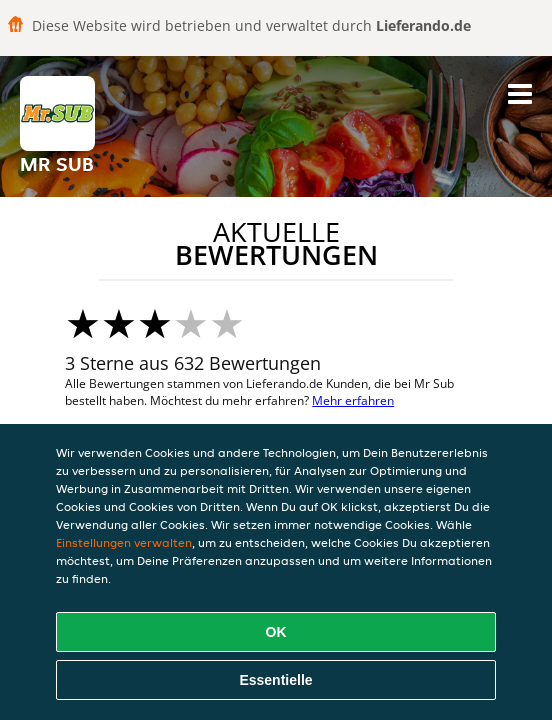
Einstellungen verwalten (124, 542)
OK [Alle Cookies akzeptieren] (276, 632)
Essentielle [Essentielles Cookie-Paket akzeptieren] (275, 680)
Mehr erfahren (353, 400)
